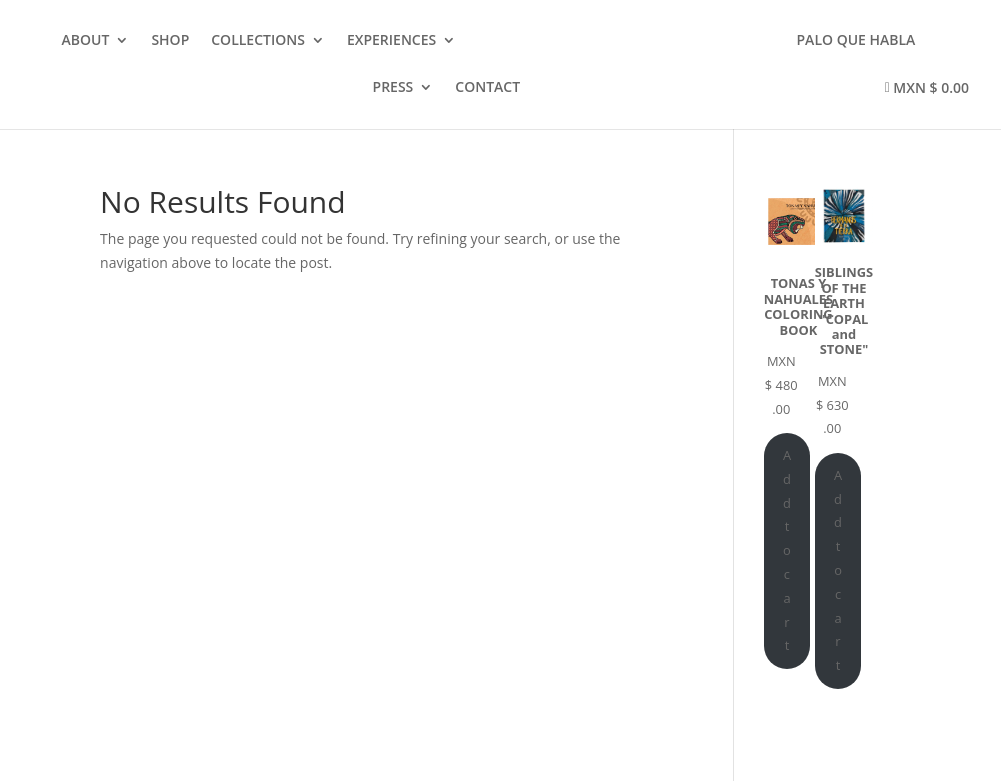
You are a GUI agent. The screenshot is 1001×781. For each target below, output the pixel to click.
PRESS (393, 88)
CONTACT (487, 88)
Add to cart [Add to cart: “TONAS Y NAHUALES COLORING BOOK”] (787, 550)
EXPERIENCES (391, 41)
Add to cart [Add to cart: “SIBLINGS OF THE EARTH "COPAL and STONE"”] (838, 570)
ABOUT (86, 41)
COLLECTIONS (258, 41)
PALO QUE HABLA (856, 41)
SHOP (170, 41)
